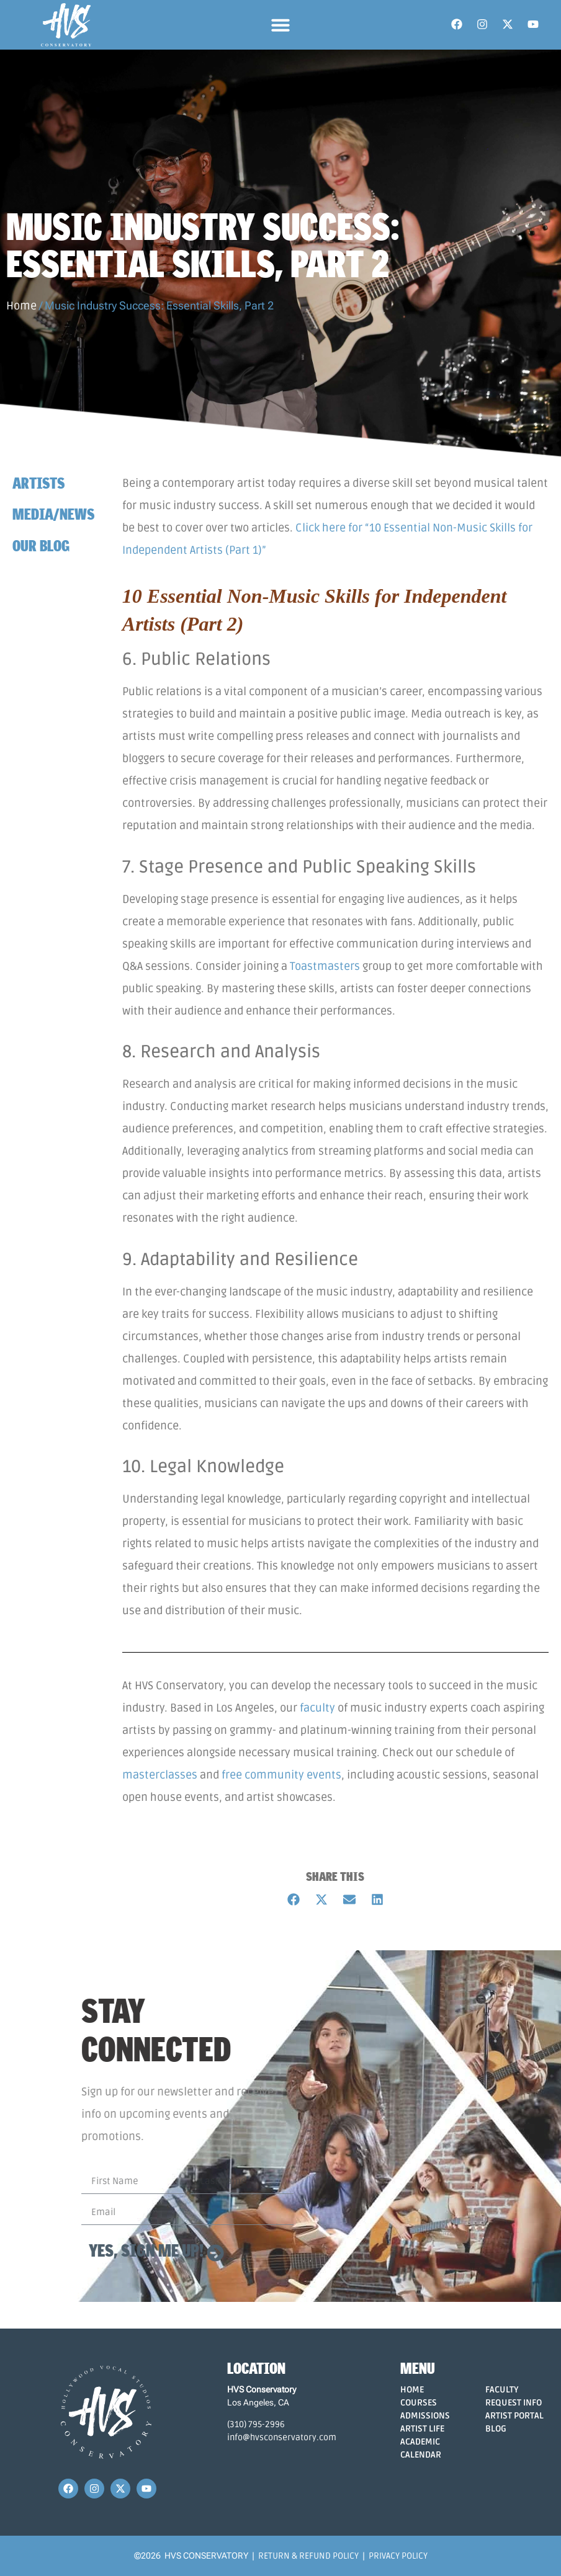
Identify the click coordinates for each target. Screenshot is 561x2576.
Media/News (53, 514)
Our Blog (41, 545)
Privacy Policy (398, 2556)
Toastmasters (325, 966)
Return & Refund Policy (308, 2556)
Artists (38, 483)
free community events (281, 1775)
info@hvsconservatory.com (281, 2437)
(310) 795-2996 (256, 2424)
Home (21, 306)
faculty (317, 1708)
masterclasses (159, 1775)
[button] (280, 25)
